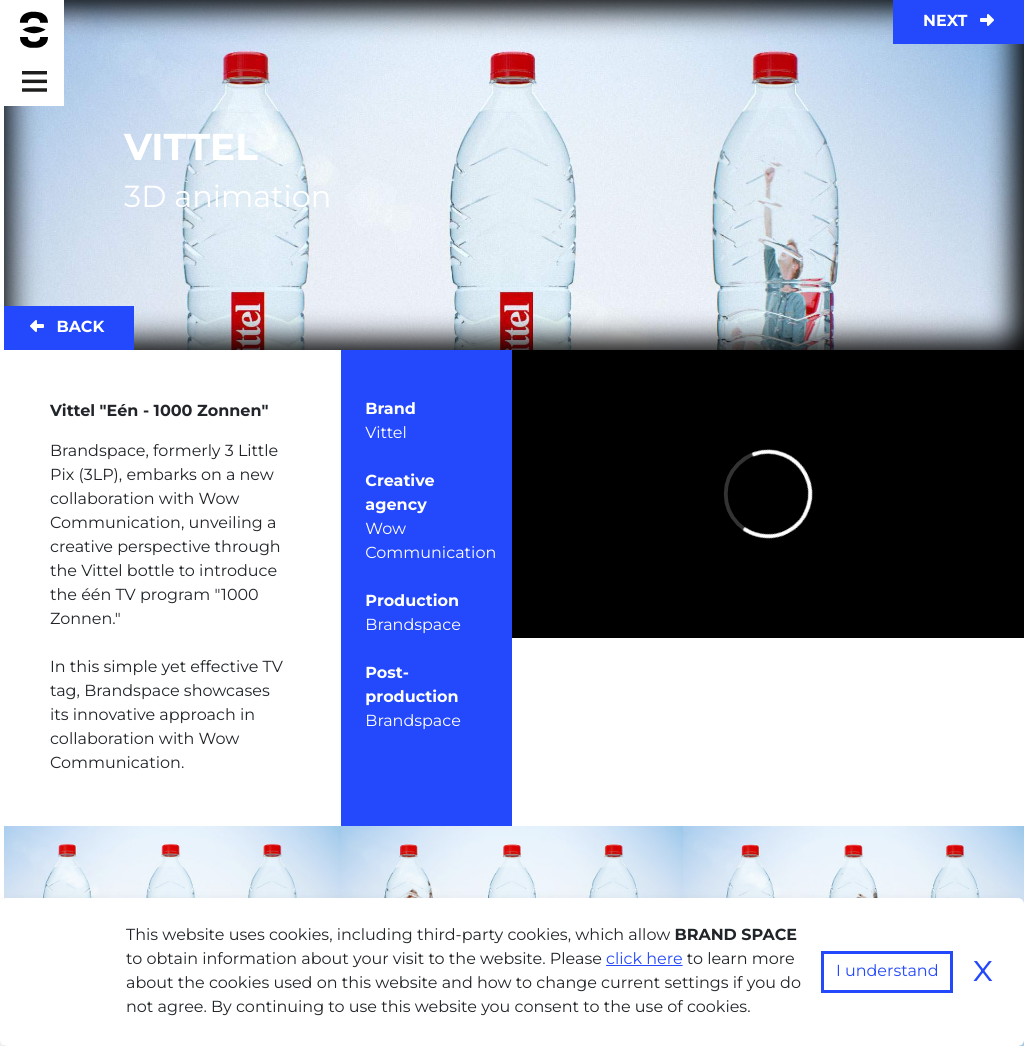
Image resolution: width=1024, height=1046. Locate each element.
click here (644, 959)
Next (958, 21)
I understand (887, 971)
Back (67, 327)
